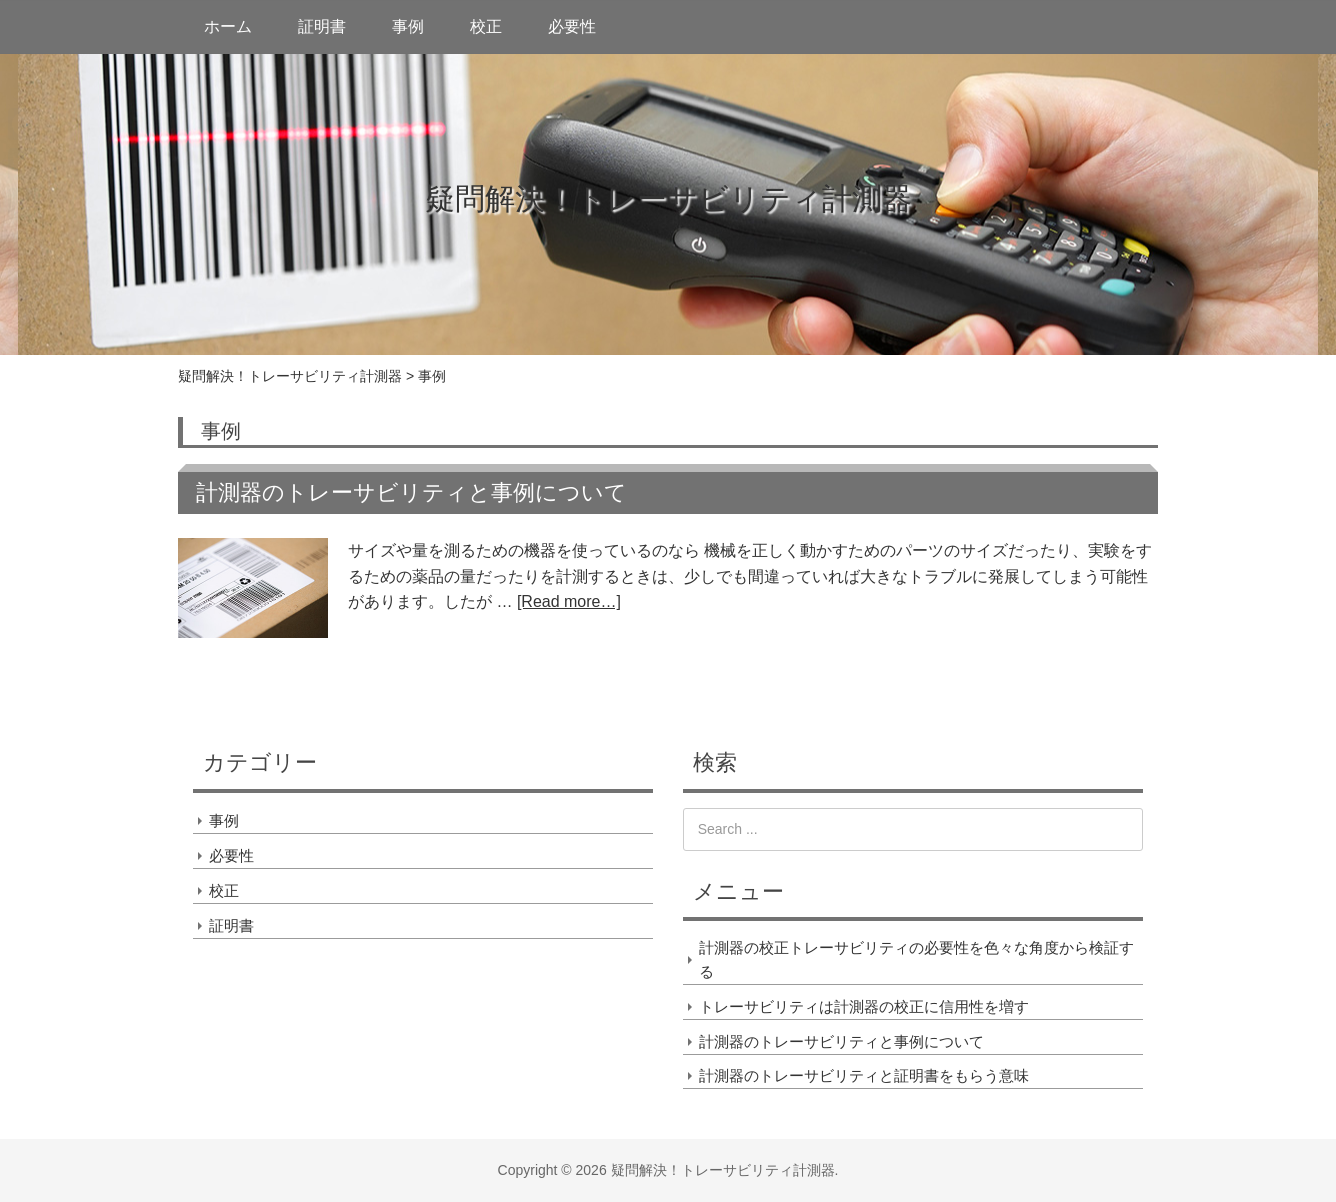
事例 (408, 26)
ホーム (228, 26)
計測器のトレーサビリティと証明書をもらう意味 (864, 1075)
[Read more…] (569, 601)
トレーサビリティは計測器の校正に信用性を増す (864, 1006)
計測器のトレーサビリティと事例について (411, 492)
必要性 (572, 26)
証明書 (322, 26)
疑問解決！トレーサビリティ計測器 (668, 198)
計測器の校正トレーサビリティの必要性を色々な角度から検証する (916, 959)
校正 (486, 26)
